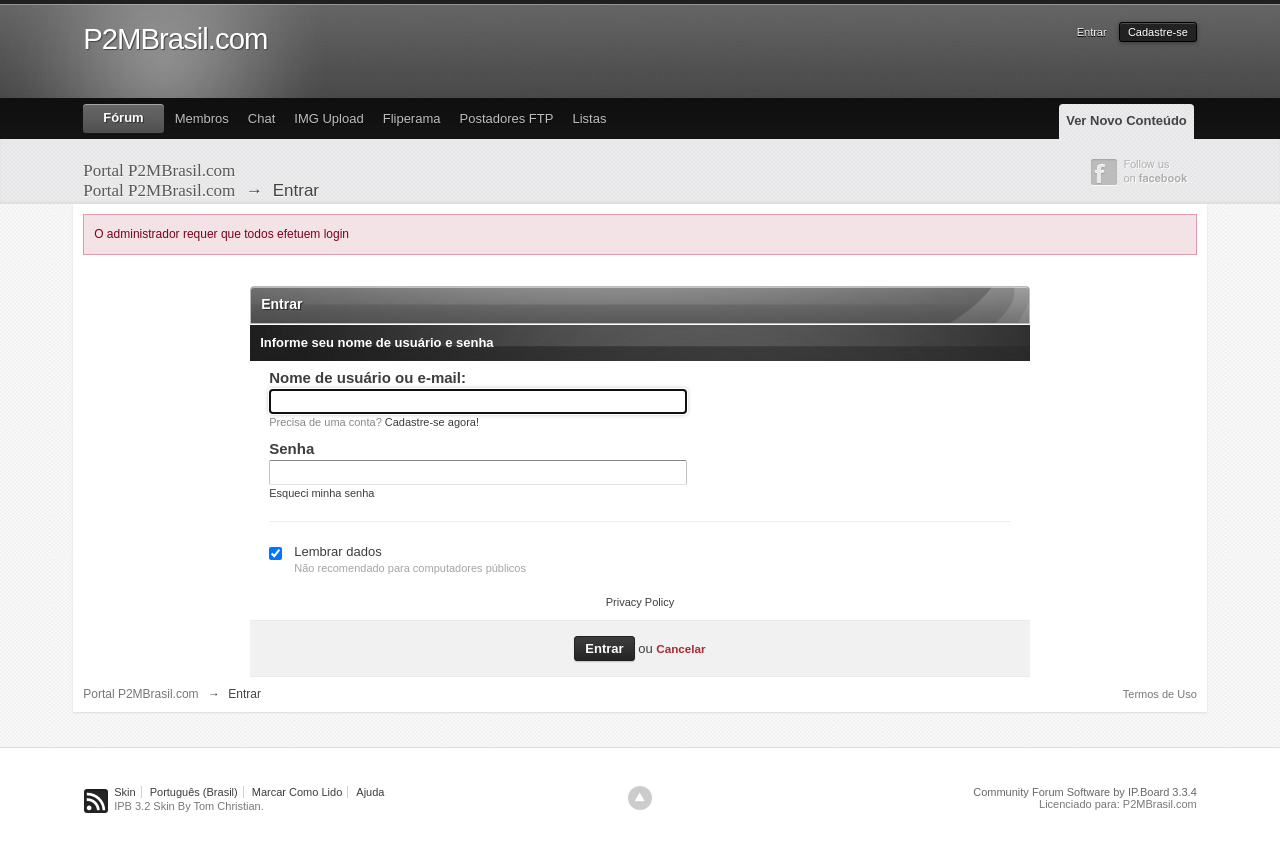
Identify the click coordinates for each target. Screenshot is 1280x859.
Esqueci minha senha (321, 493)
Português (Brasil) (194, 792)
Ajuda (370, 792)
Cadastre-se (1158, 32)
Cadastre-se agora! (432, 422)
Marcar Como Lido (297, 792)
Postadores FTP (506, 118)
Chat (261, 118)
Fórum (123, 117)
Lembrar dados (337, 551)
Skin (124, 792)
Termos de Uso (1160, 694)
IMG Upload (328, 118)
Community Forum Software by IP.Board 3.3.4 (1085, 792)
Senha (291, 448)
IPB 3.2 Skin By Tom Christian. (189, 806)
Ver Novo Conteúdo (1126, 120)
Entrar (1092, 32)
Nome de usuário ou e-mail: (367, 377)
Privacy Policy (640, 602)
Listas (589, 118)
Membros (202, 118)
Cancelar (680, 648)
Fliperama (412, 118)
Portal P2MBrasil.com (140, 694)
